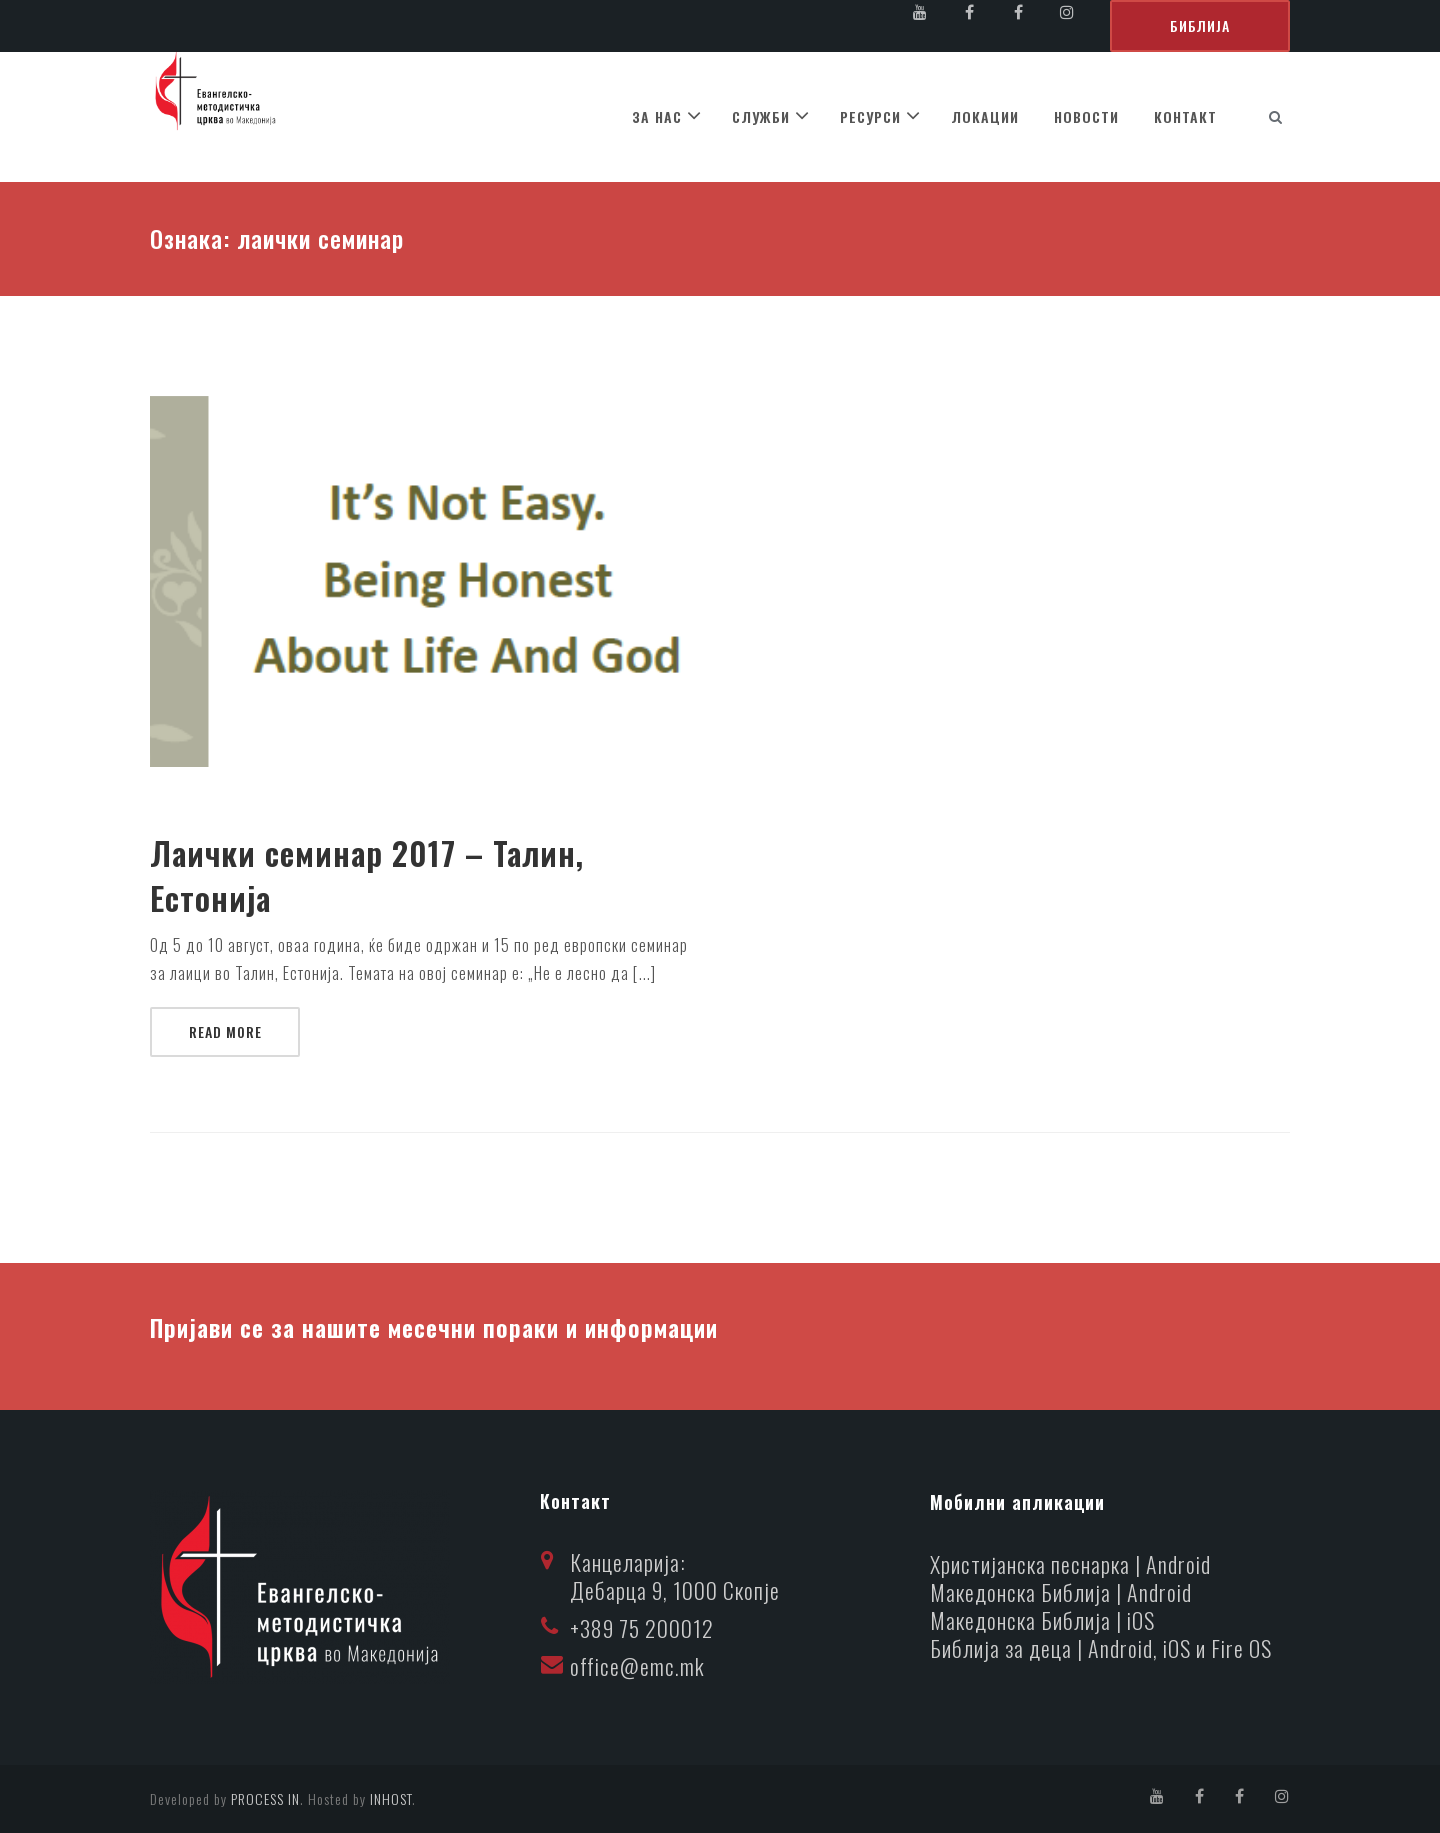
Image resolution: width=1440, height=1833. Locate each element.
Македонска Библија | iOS (1042, 1620)
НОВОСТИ (1086, 116)
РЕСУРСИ (870, 116)
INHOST (391, 1798)
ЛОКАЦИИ (985, 116)
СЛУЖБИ (761, 116)
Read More (225, 1031)
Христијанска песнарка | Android (1070, 1564)
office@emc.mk (637, 1666)
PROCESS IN (265, 1798)
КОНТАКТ (1185, 116)
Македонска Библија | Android (1061, 1592)
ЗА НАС (657, 116)
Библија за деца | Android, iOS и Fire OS (1101, 1648)
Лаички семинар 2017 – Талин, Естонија (367, 876)
